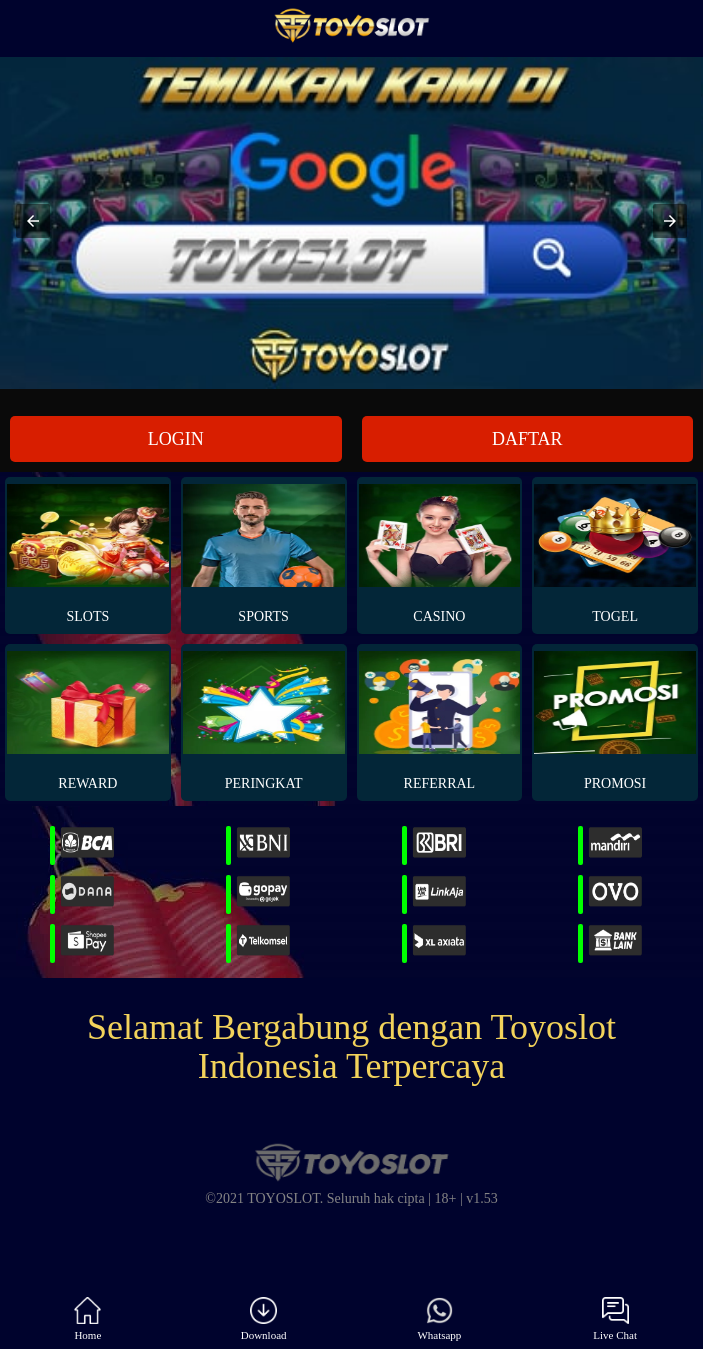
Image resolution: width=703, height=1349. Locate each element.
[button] (33, 221)
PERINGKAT (264, 721)
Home (87, 1319)
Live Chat (615, 1319)
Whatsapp (439, 1319)
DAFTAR (527, 439)
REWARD (88, 721)
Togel (615, 554)
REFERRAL (440, 721)
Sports (264, 554)
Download (264, 1319)
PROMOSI (615, 721)
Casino (440, 554)
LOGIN (176, 439)
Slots (88, 554)
